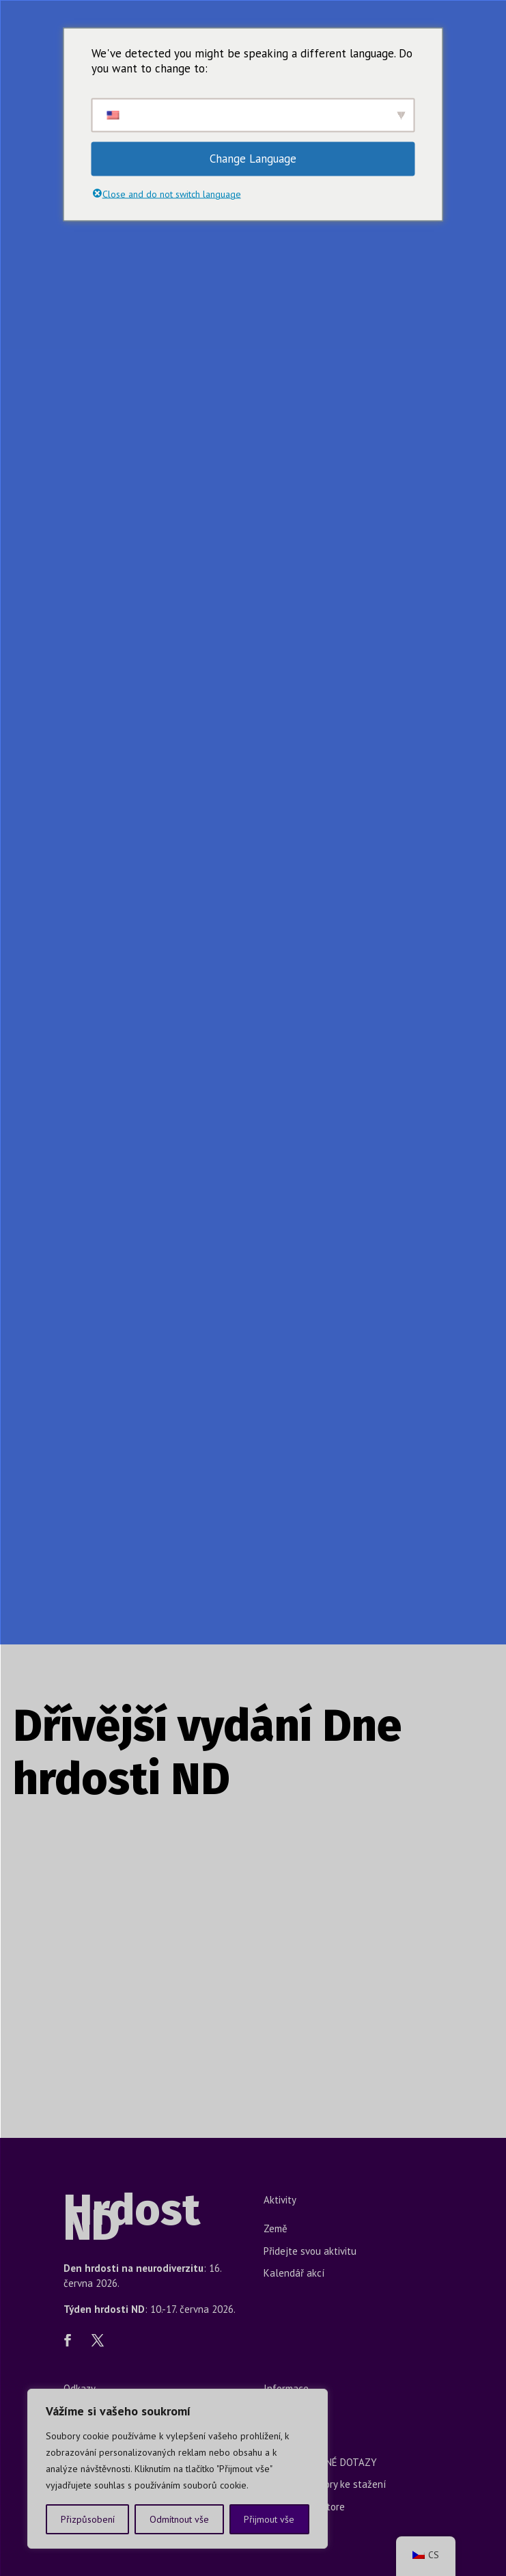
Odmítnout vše (179, 2519)
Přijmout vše (269, 2519)
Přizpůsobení (88, 2519)
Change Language (253, 158)
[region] (177, 2469)
